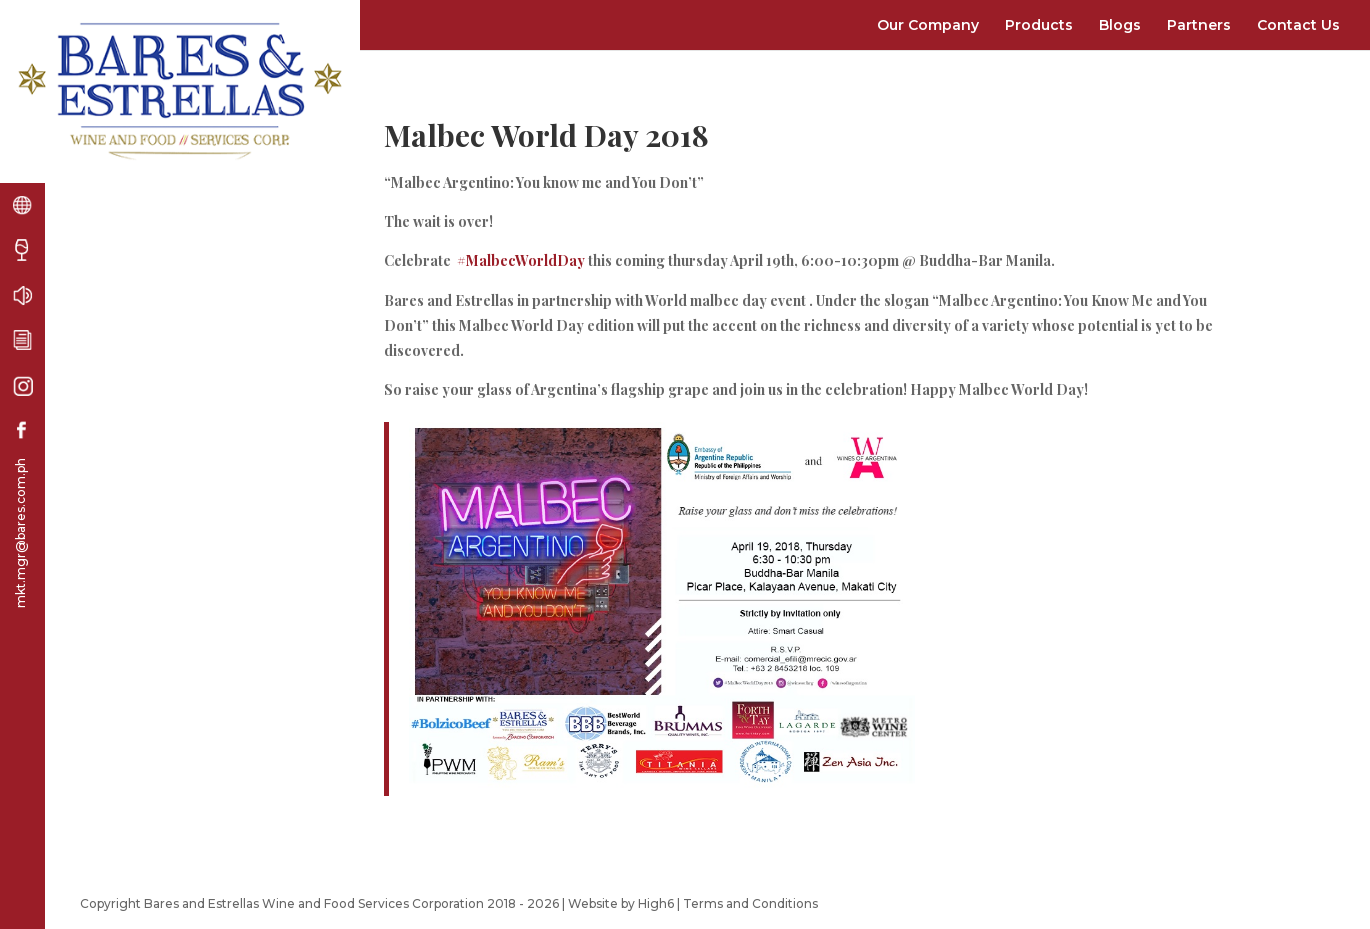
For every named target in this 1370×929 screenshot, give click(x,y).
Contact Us (1298, 25)
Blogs (1120, 25)
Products (1039, 25)
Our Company (928, 25)
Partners (1199, 25)
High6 (656, 903)
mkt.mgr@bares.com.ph (20, 533)
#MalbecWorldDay (521, 260)
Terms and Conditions (750, 903)
